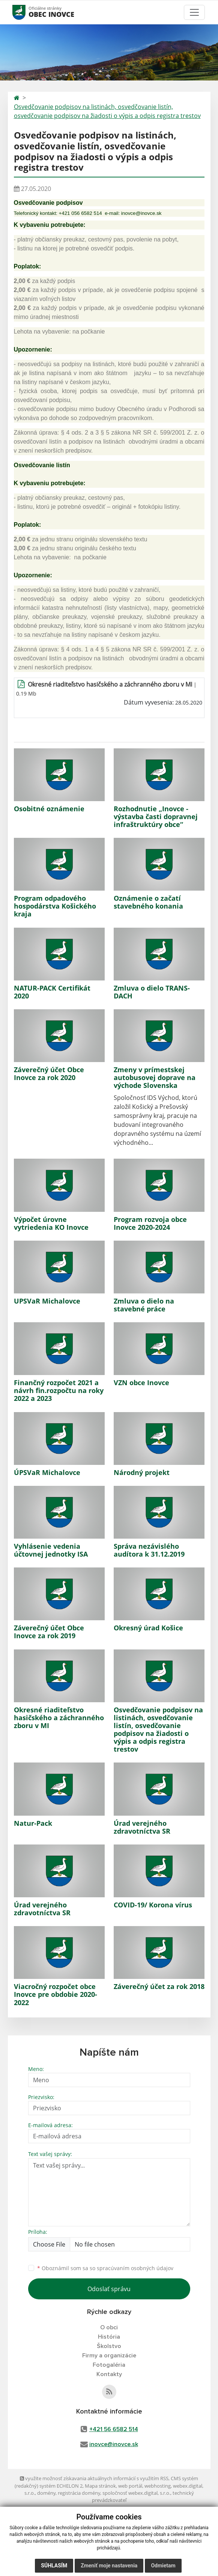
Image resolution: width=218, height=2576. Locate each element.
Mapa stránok (100, 2485)
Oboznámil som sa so (105, 2268)
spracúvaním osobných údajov (135, 2268)
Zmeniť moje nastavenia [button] (109, 2569)
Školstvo (109, 2346)
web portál (130, 2485)
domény (46, 2493)
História (109, 2337)
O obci (109, 2327)
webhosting (157, 2485)
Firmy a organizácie (109, 2355)
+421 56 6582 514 (113, 2429)
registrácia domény (79, 2493)
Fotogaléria (109, 2365)
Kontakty (109, 2374)
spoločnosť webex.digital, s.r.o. (136, 2493)
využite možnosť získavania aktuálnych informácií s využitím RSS (94, 2478)
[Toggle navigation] (194, 12)
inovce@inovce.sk (113, 2444)
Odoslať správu (109, 2289)
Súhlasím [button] (54, 2569)
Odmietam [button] (163, 2569)
